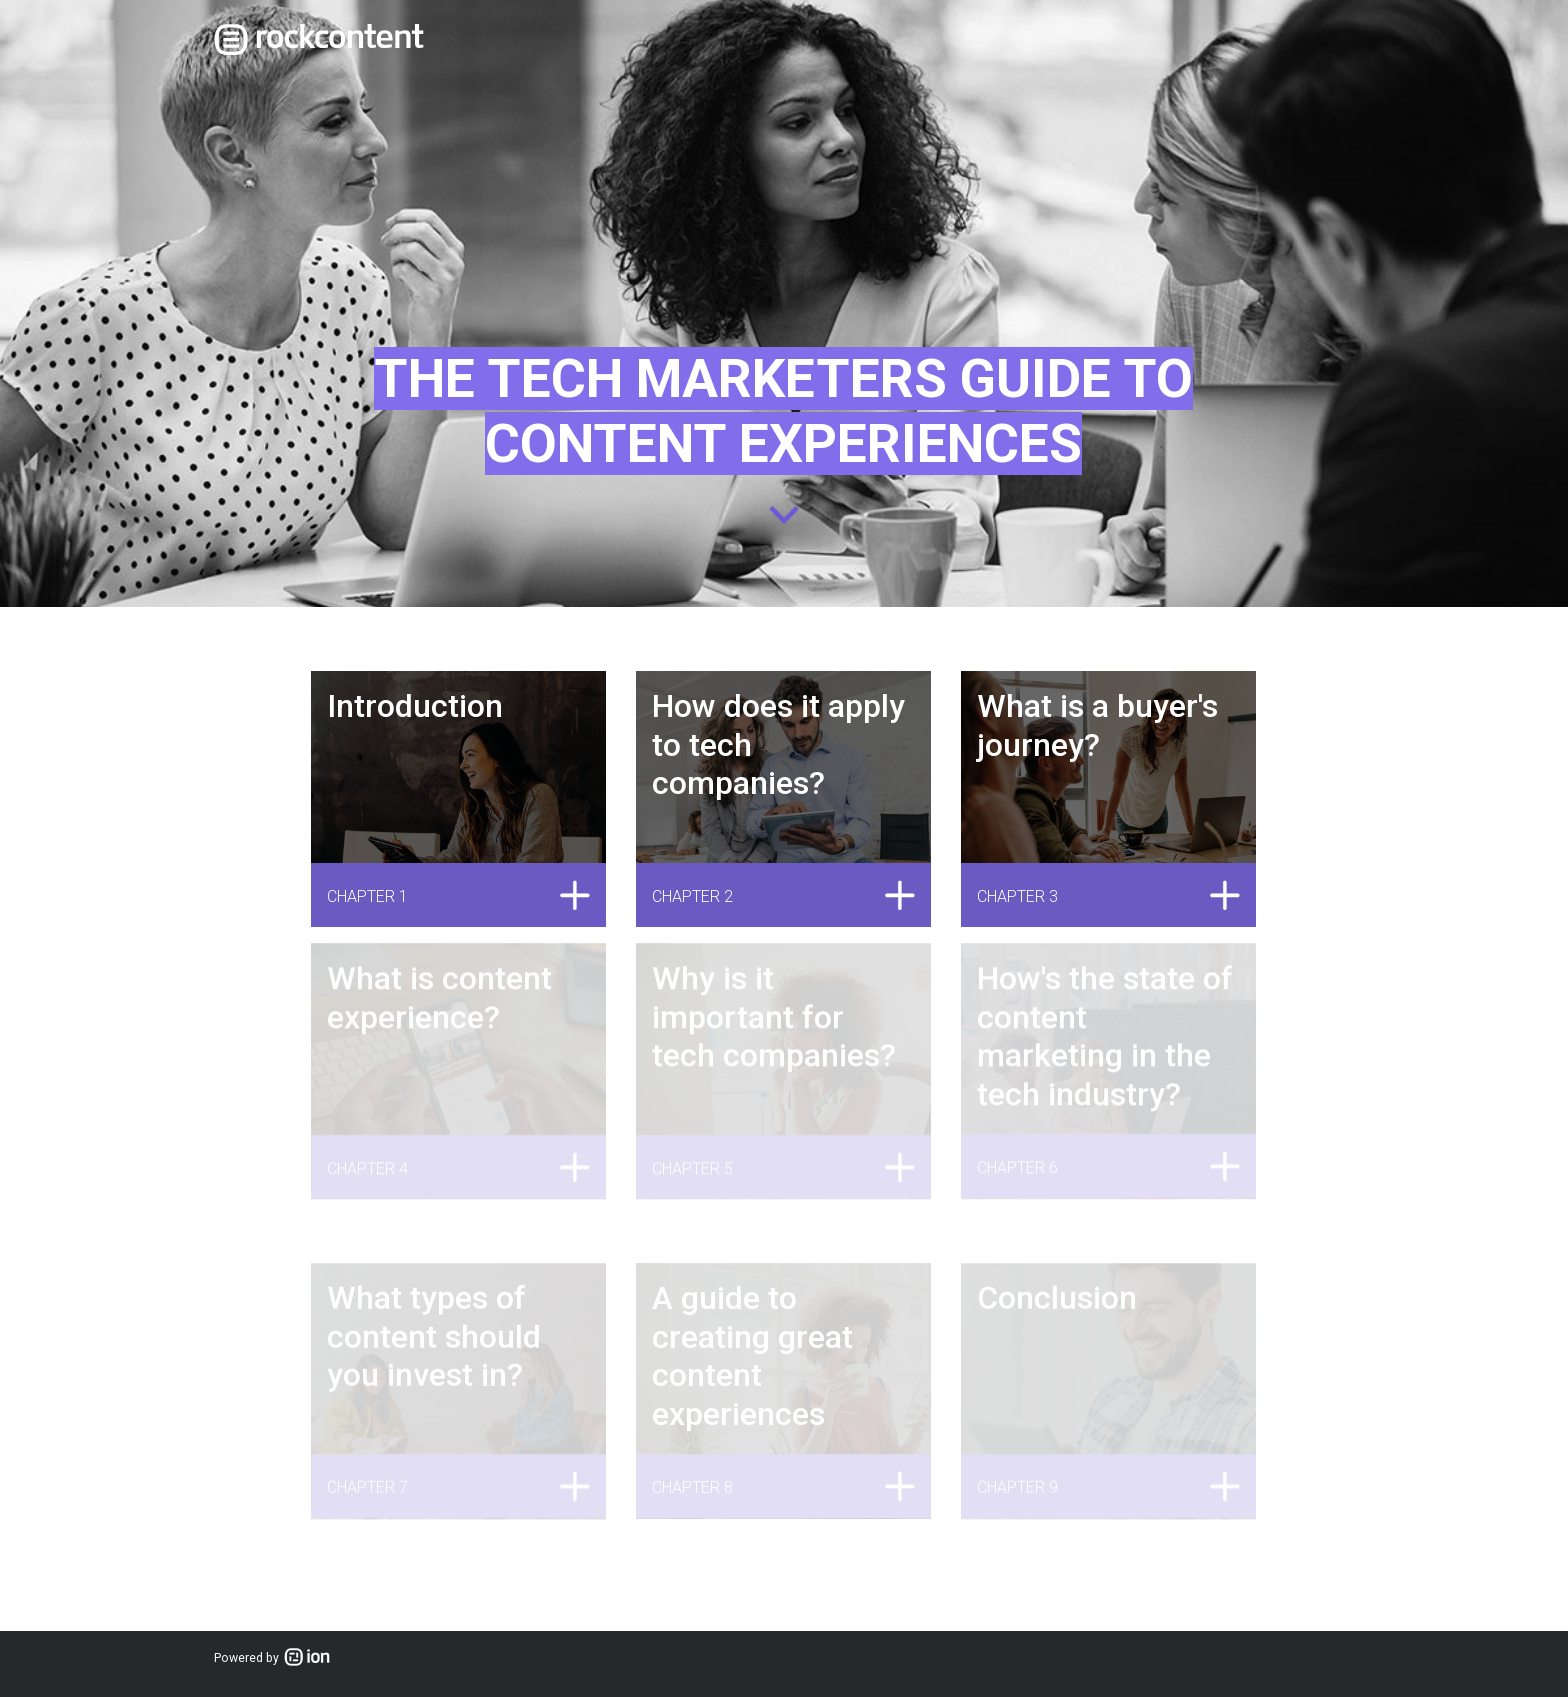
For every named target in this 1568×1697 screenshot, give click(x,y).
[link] (319, 39)
